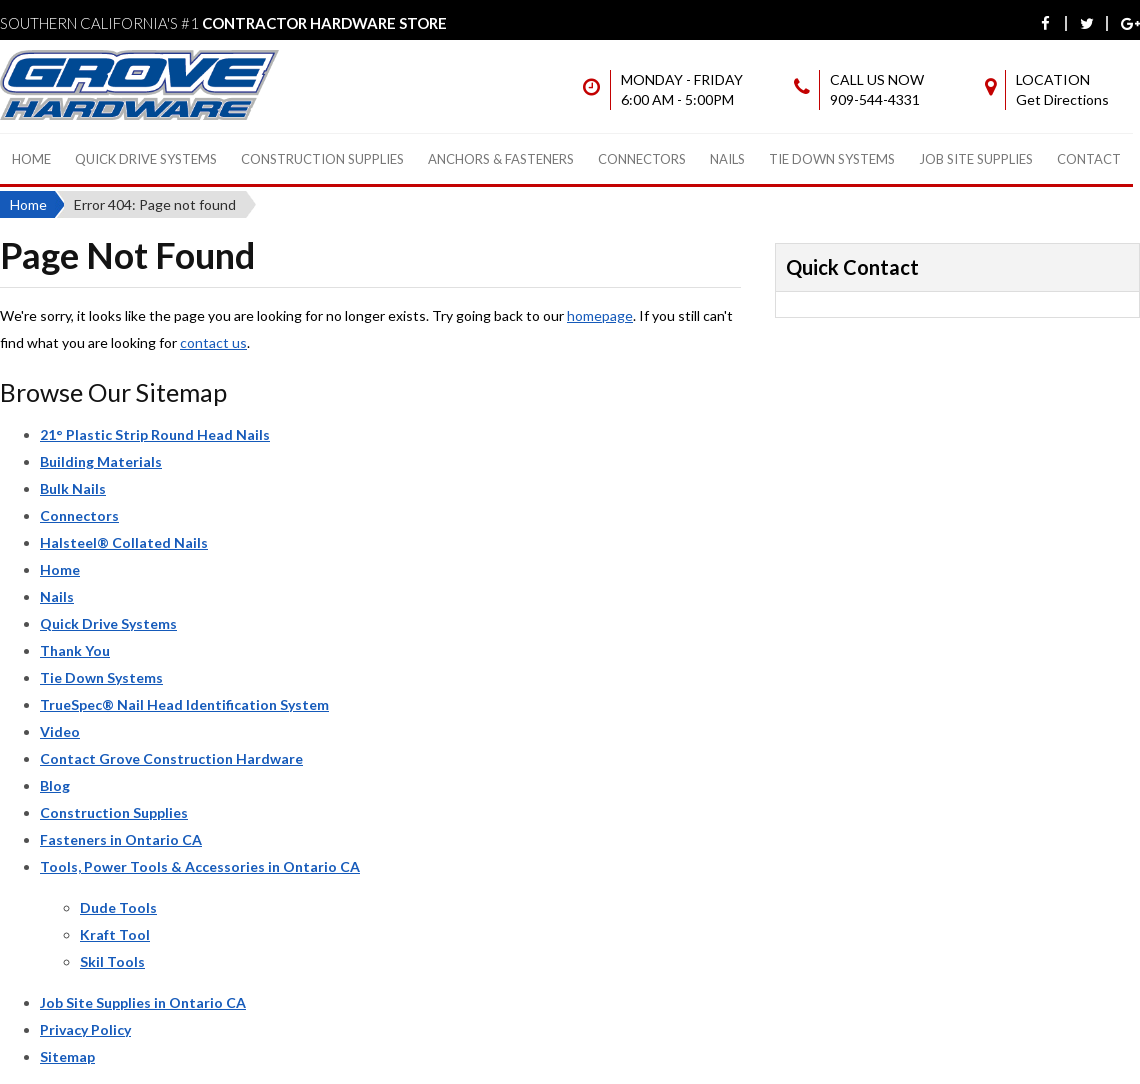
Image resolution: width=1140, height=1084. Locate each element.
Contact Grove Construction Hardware (171, 758)
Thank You (75, 650)
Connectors (642, 159)
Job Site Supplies (976, 159)
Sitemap (67, 1056)
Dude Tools (118, 907)
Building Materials (101, 461)
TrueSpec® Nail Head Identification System (184, 704)
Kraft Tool (115, 934)
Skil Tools (112, 961)
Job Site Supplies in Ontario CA (143, 1002)
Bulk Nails (73, 488)
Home (31, 159)
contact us (213, 342)
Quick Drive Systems (146, 159)
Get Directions (1062, 99)
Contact (1089, 159)
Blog (55, 785)
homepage (600, 315)
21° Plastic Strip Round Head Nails (155, 434)
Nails (727, 159)
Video (60, 731)
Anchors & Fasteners (501, 159)
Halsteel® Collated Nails (124, 542)
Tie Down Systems (832, 159)
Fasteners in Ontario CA (121, 839)
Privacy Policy (85, 1029)
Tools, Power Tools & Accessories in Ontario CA (200, 866)
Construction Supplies (322, 159)
